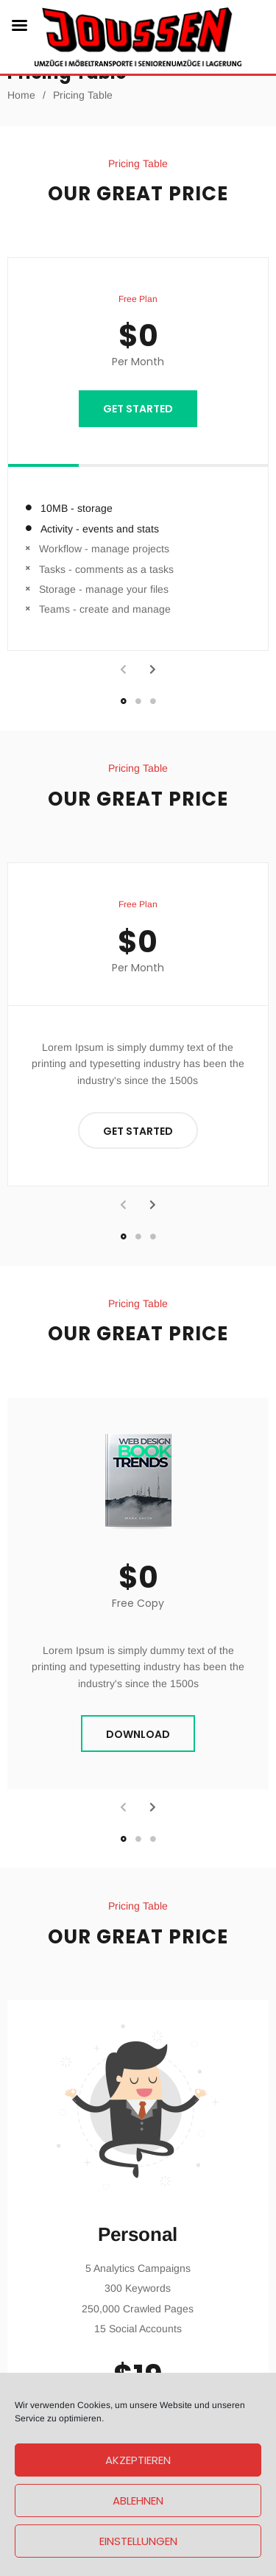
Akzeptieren (138, 2460)
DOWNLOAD (138, 1733)
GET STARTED (138, 409)
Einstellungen (138, 2541)
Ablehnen (138, 2500)
